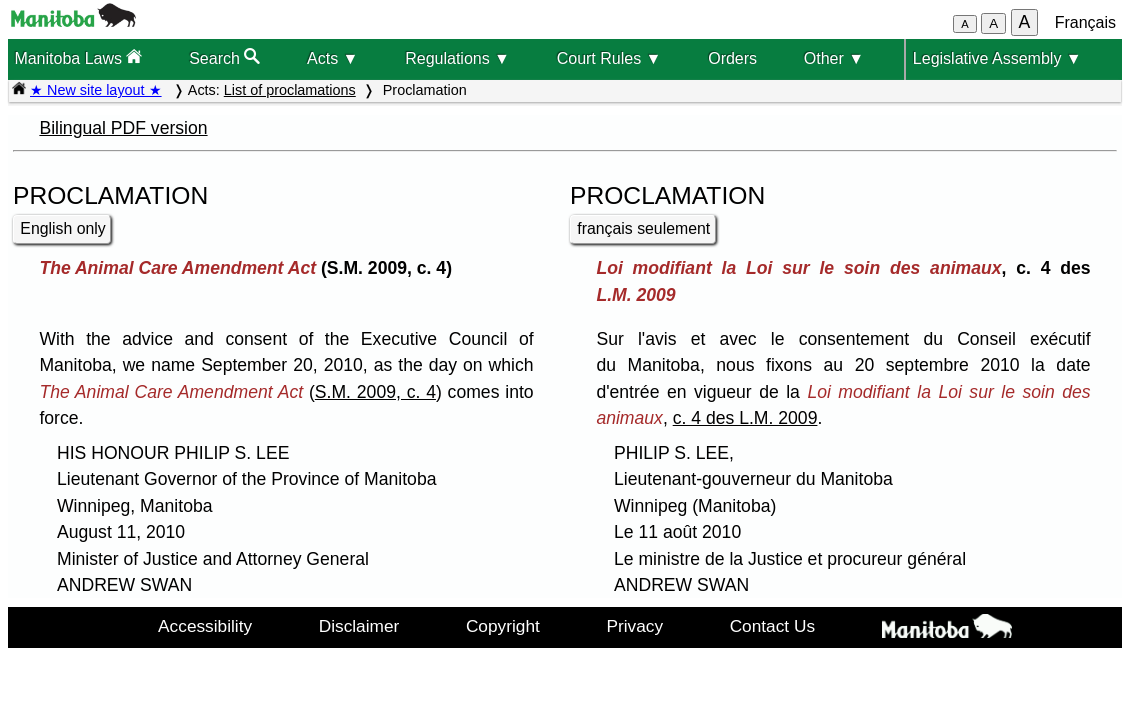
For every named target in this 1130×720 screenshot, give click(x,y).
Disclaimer (359, 626)
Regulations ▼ (457, 58)
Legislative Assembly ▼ (997, 58)
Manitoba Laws (78, 57)
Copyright (503, 626)
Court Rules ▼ (609, 58)
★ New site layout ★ (96, 90)
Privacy (634, 626)
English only (62, 228)
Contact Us (772, 626)
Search (224, 57)
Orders (732, 58)
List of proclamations (290, 90)
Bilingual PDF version (123, 128)
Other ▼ (834, 58)
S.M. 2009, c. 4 (375, 392)
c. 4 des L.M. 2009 (745, 418)
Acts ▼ (332, 58)
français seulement (643, 228)
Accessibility (205, 626)
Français (1085, 22)
